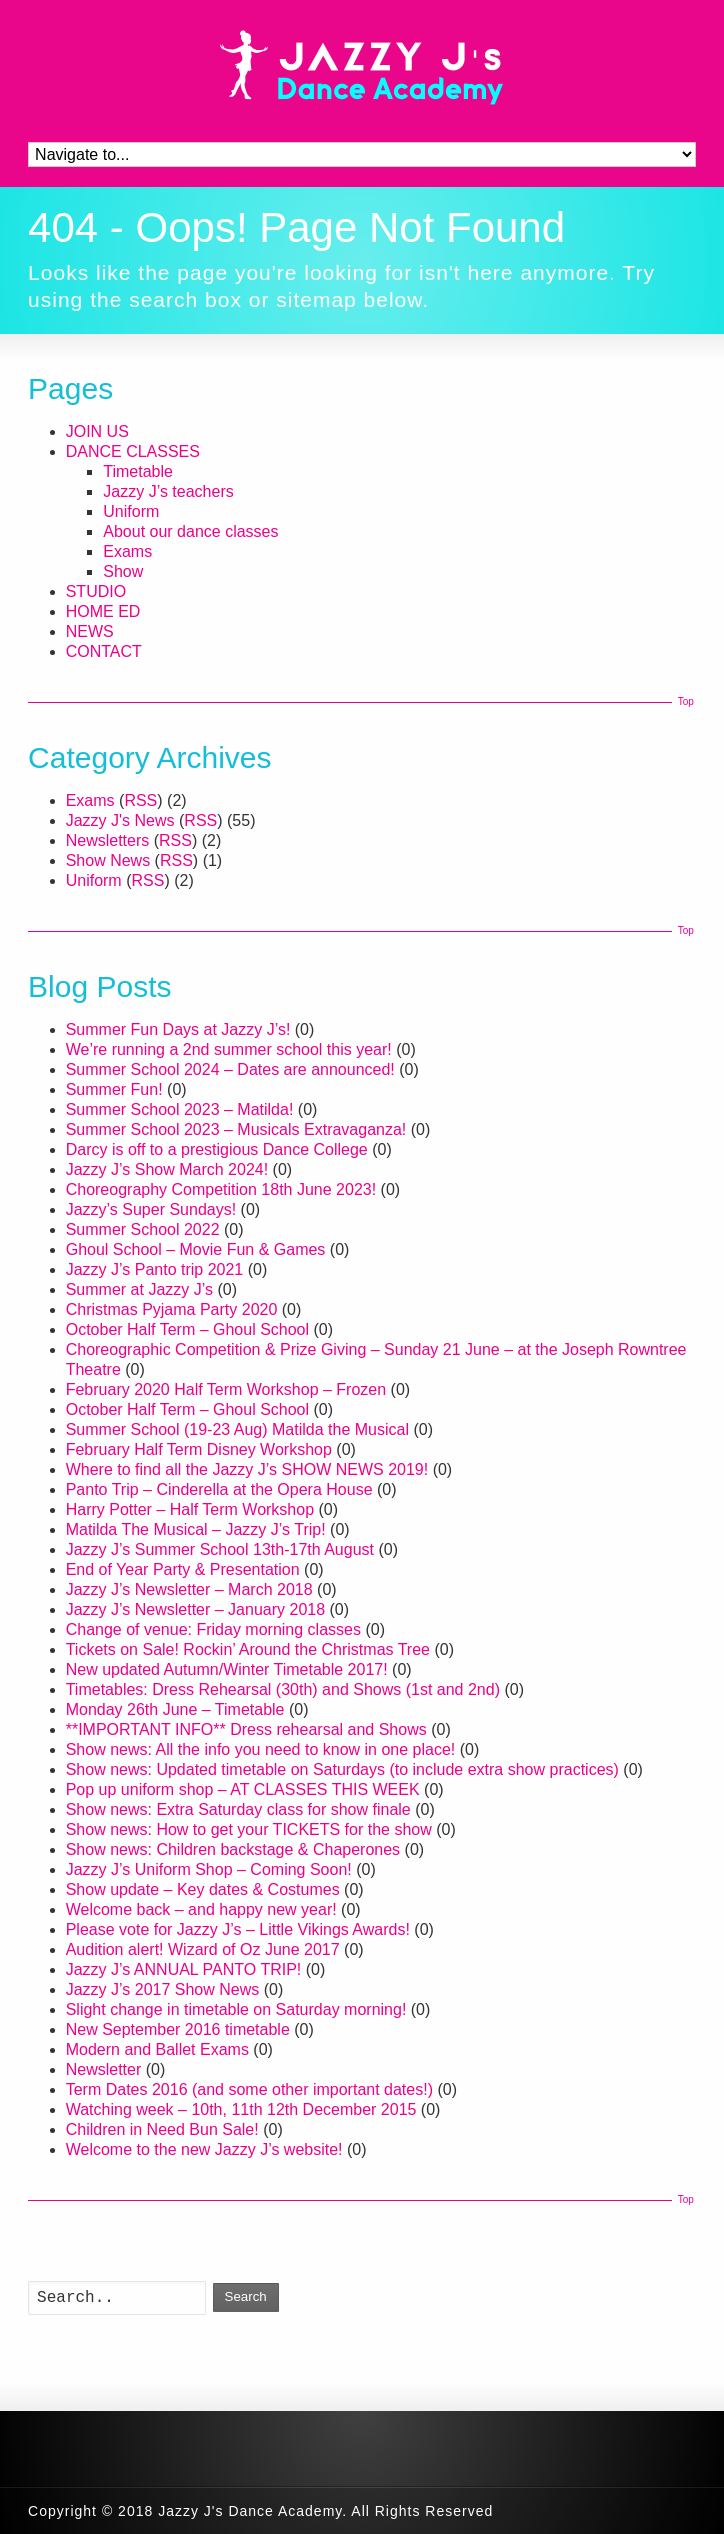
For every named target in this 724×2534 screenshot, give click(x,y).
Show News (108, 860)
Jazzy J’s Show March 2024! (167, 1169)
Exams (127, 551)
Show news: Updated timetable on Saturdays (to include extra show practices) (342, 1769)
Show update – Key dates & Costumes (203, 1889)
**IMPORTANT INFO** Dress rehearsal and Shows (246, 1729)
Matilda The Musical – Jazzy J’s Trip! (196, 1529)
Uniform (131, 511)
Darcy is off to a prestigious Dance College (217, 1149)
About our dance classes (190, 531)
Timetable (138, 471)
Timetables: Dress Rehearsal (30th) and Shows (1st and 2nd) (283, 1689)
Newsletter (104, 2069)
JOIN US (97, 431)
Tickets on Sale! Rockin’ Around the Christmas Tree (248, 1649)
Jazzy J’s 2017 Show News (163, 1989)
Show (123, 571)
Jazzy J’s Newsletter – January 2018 (195, 1609)
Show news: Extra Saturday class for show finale (238, 1809)
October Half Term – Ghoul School (187, 1329)
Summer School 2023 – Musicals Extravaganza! (236, 1129)
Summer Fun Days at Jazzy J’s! (178, 1029)
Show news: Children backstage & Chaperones (233, 1849)
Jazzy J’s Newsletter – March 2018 (189, 1589)
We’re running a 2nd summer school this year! (229, 1049)
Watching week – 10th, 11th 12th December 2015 (241, 2109)
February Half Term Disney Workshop (199, 1449)
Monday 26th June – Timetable (175, 1709)
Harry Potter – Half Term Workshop (190, 1509)
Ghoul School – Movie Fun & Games (196, 1249)
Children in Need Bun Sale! (162, 2129)
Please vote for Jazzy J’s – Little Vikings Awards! (238, 1929)
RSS (140, 800)
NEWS (90, 631)
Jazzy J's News (120, 820)
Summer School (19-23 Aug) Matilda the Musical (237, 1429)
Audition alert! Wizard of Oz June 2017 (203, 1949)
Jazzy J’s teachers (168, 491)
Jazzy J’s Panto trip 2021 (155, 1269)
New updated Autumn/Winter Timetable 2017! (227, 1669)
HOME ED (103, 611)
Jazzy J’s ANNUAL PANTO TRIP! (184, 1969)
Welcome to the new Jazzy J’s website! (204, 2149)
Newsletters (108, 840)
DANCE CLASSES (133, 451)
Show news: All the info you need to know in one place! (261, 1749)
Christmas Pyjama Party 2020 (172, 1309)
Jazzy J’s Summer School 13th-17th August (220, 1549)
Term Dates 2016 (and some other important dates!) (249, 2089)
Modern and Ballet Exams (157, 2049)
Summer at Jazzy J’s (139, 1289)
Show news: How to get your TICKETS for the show (249, 1829)
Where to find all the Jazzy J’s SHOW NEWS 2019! (247, 1469)
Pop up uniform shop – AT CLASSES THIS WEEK (243, 1789)
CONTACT (104, 651)
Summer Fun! (114, 1089)
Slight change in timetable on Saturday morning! (236, 2009)
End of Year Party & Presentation (183, 1569)
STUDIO (96, 591)
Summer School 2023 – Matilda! (180, 1109)
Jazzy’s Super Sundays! (151, 1209)
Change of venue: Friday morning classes (213, 1629)
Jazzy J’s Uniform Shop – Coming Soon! (209, 1869)
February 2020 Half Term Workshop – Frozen (226, 1389)
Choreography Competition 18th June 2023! (221, 1189)
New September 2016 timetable (178, 2029)
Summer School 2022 (143, 1229)
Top (686, 701)
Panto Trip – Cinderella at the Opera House (219, 1489)
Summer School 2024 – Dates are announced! (230, 1069)
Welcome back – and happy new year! (201, 1909)
